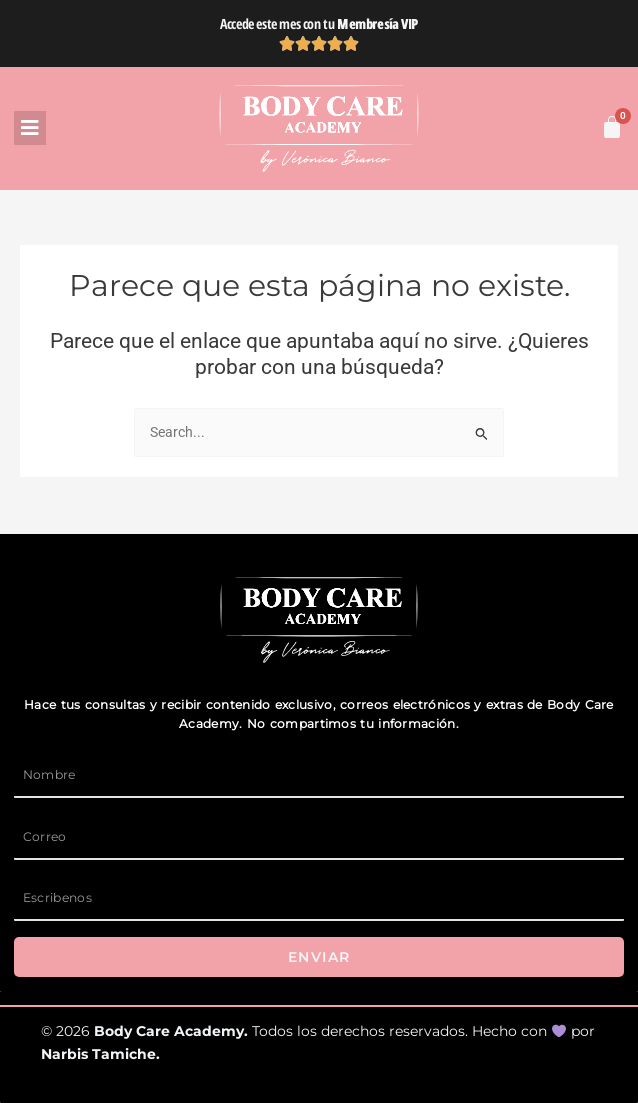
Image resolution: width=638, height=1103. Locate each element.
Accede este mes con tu (319, 23)
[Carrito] (612, 127)
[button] (113, 128)
